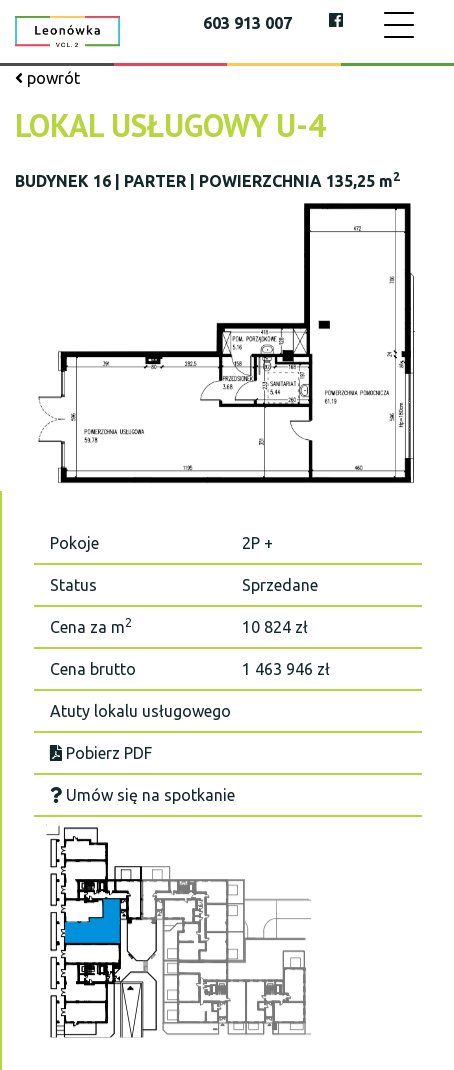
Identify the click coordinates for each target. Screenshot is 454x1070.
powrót (47, 78)
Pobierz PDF (101, 753)
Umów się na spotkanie (142, 795)
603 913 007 (247, 23)
